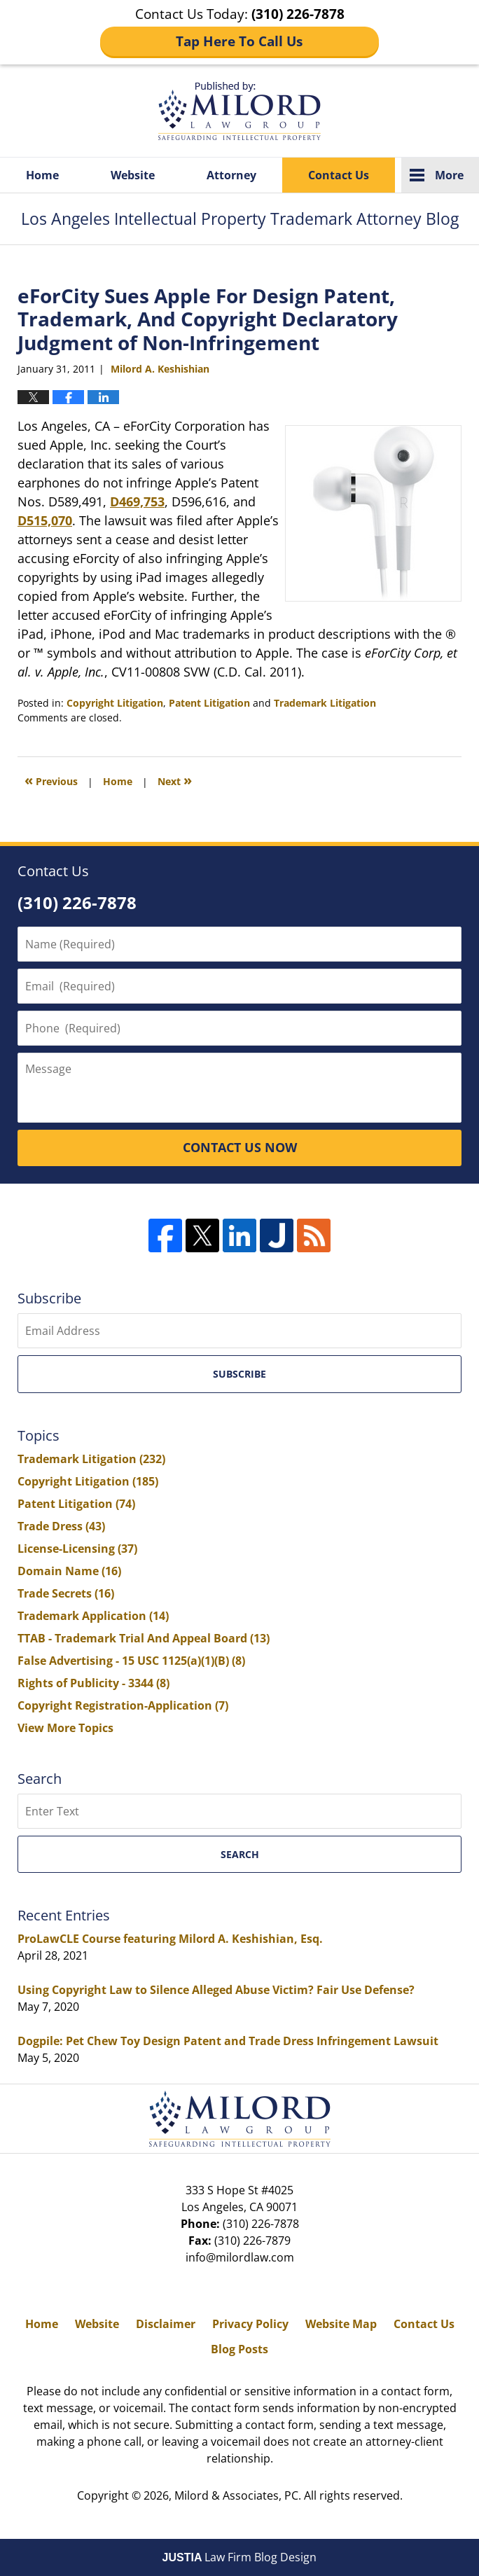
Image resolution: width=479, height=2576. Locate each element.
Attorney (231, 175)
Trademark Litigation (325, 702)
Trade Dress (61, 1526)
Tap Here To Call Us (239, 41)
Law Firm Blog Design (239, 2557)
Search (240, 1854)
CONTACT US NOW (240, 1147)
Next (175, 779)
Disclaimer (165, 2324)
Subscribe (239, 1373)
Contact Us (338, 175)
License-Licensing (77, 1548)
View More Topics (65, 1728)
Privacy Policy (250, 2324)
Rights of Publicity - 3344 (93, 1683)
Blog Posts (239, 2349)
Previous (51, 779)
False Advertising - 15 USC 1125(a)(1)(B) (131, 1660)
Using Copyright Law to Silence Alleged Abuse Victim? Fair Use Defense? (216, 1989)
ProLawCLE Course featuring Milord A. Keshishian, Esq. (170, 1938)
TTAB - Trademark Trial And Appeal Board (144, 1638)
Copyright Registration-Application (123, 1705)
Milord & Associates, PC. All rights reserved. (288, 2495)
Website (133, 175)
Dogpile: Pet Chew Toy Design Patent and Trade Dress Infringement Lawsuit (228, 2041)
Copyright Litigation (115, 702)
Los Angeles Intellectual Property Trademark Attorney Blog (239, 111)
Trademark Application (93, 1615)
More (449, 175)
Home (42, 175)
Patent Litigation (209, 702)
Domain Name (69, 1571)
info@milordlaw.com (240, 2257)
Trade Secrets (66, 1593)
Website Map (341, 2324)
